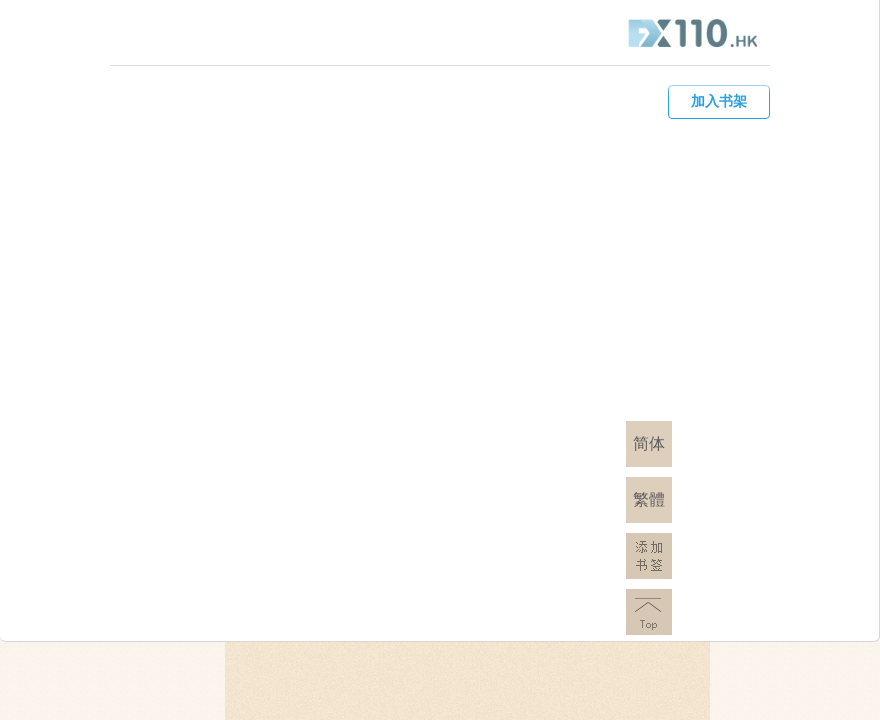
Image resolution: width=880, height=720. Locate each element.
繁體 (649, 499)
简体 (649, 443)
